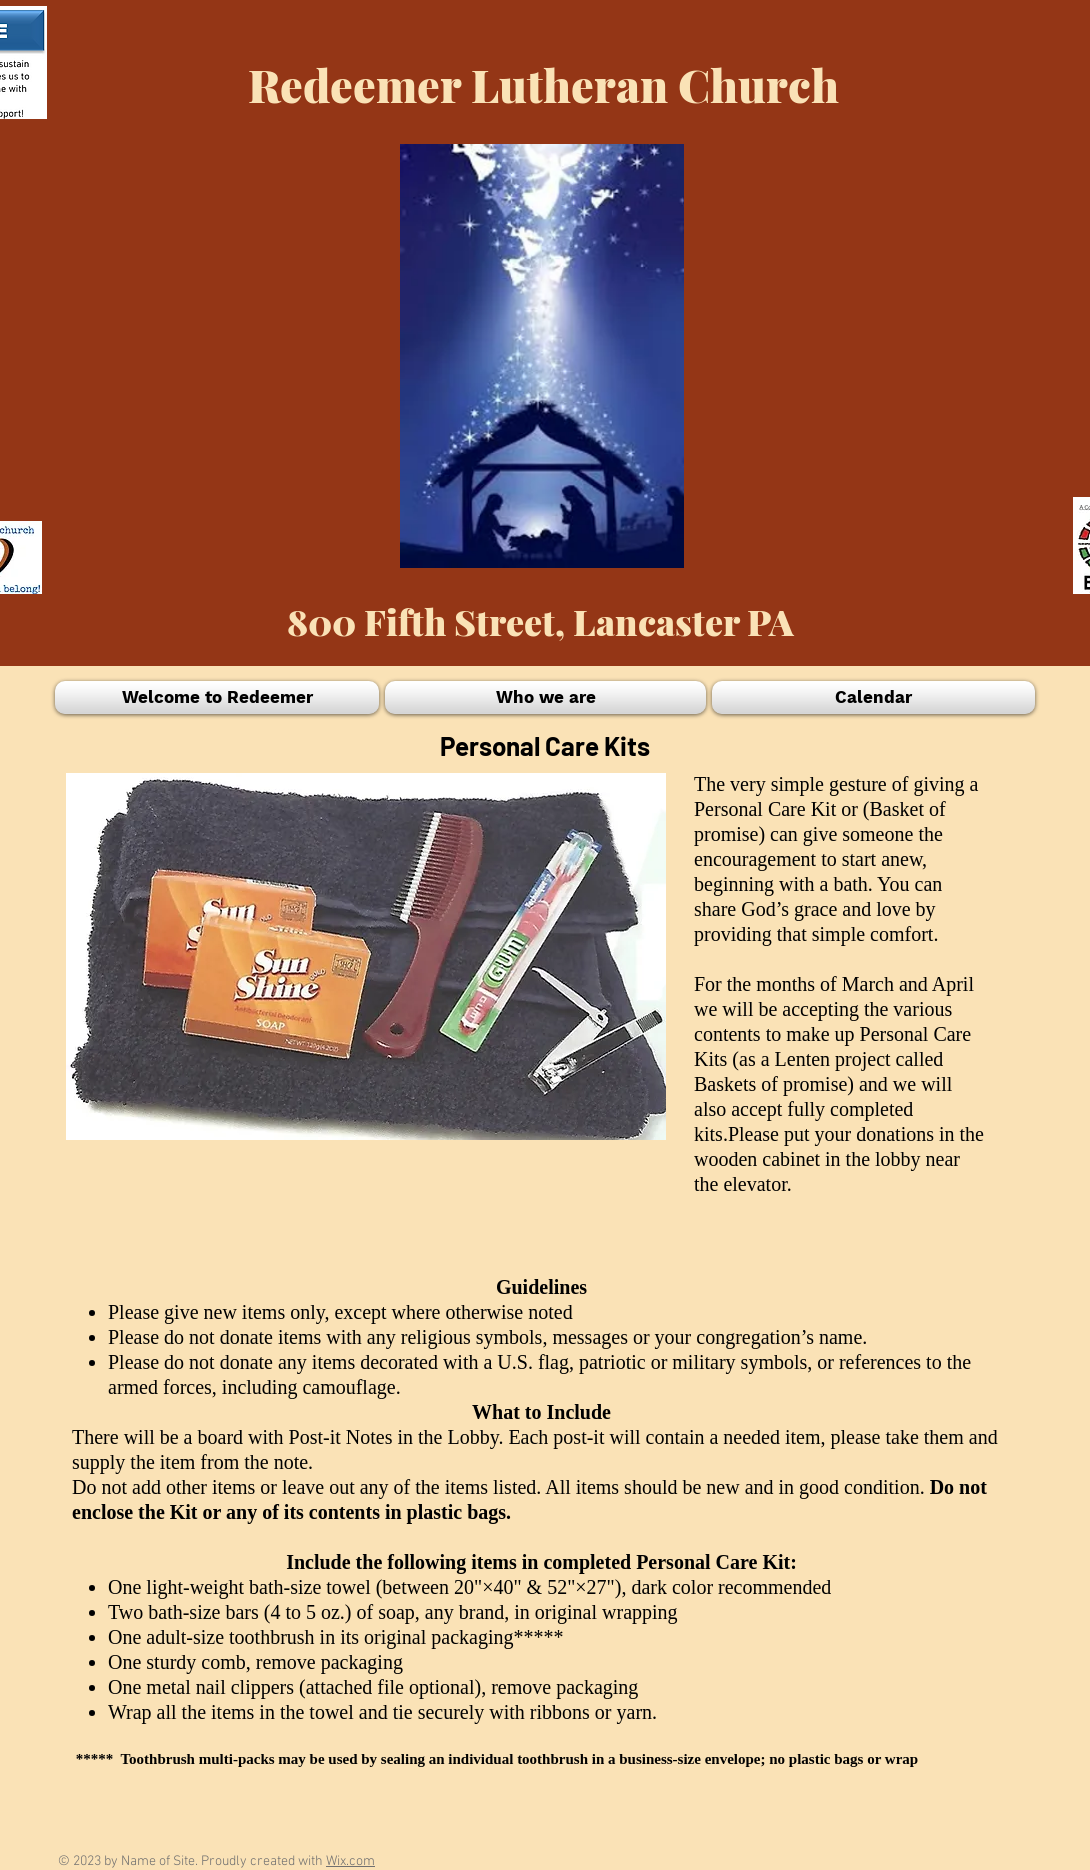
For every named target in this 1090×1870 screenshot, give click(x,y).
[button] (218, 697)
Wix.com (350, 1861)
